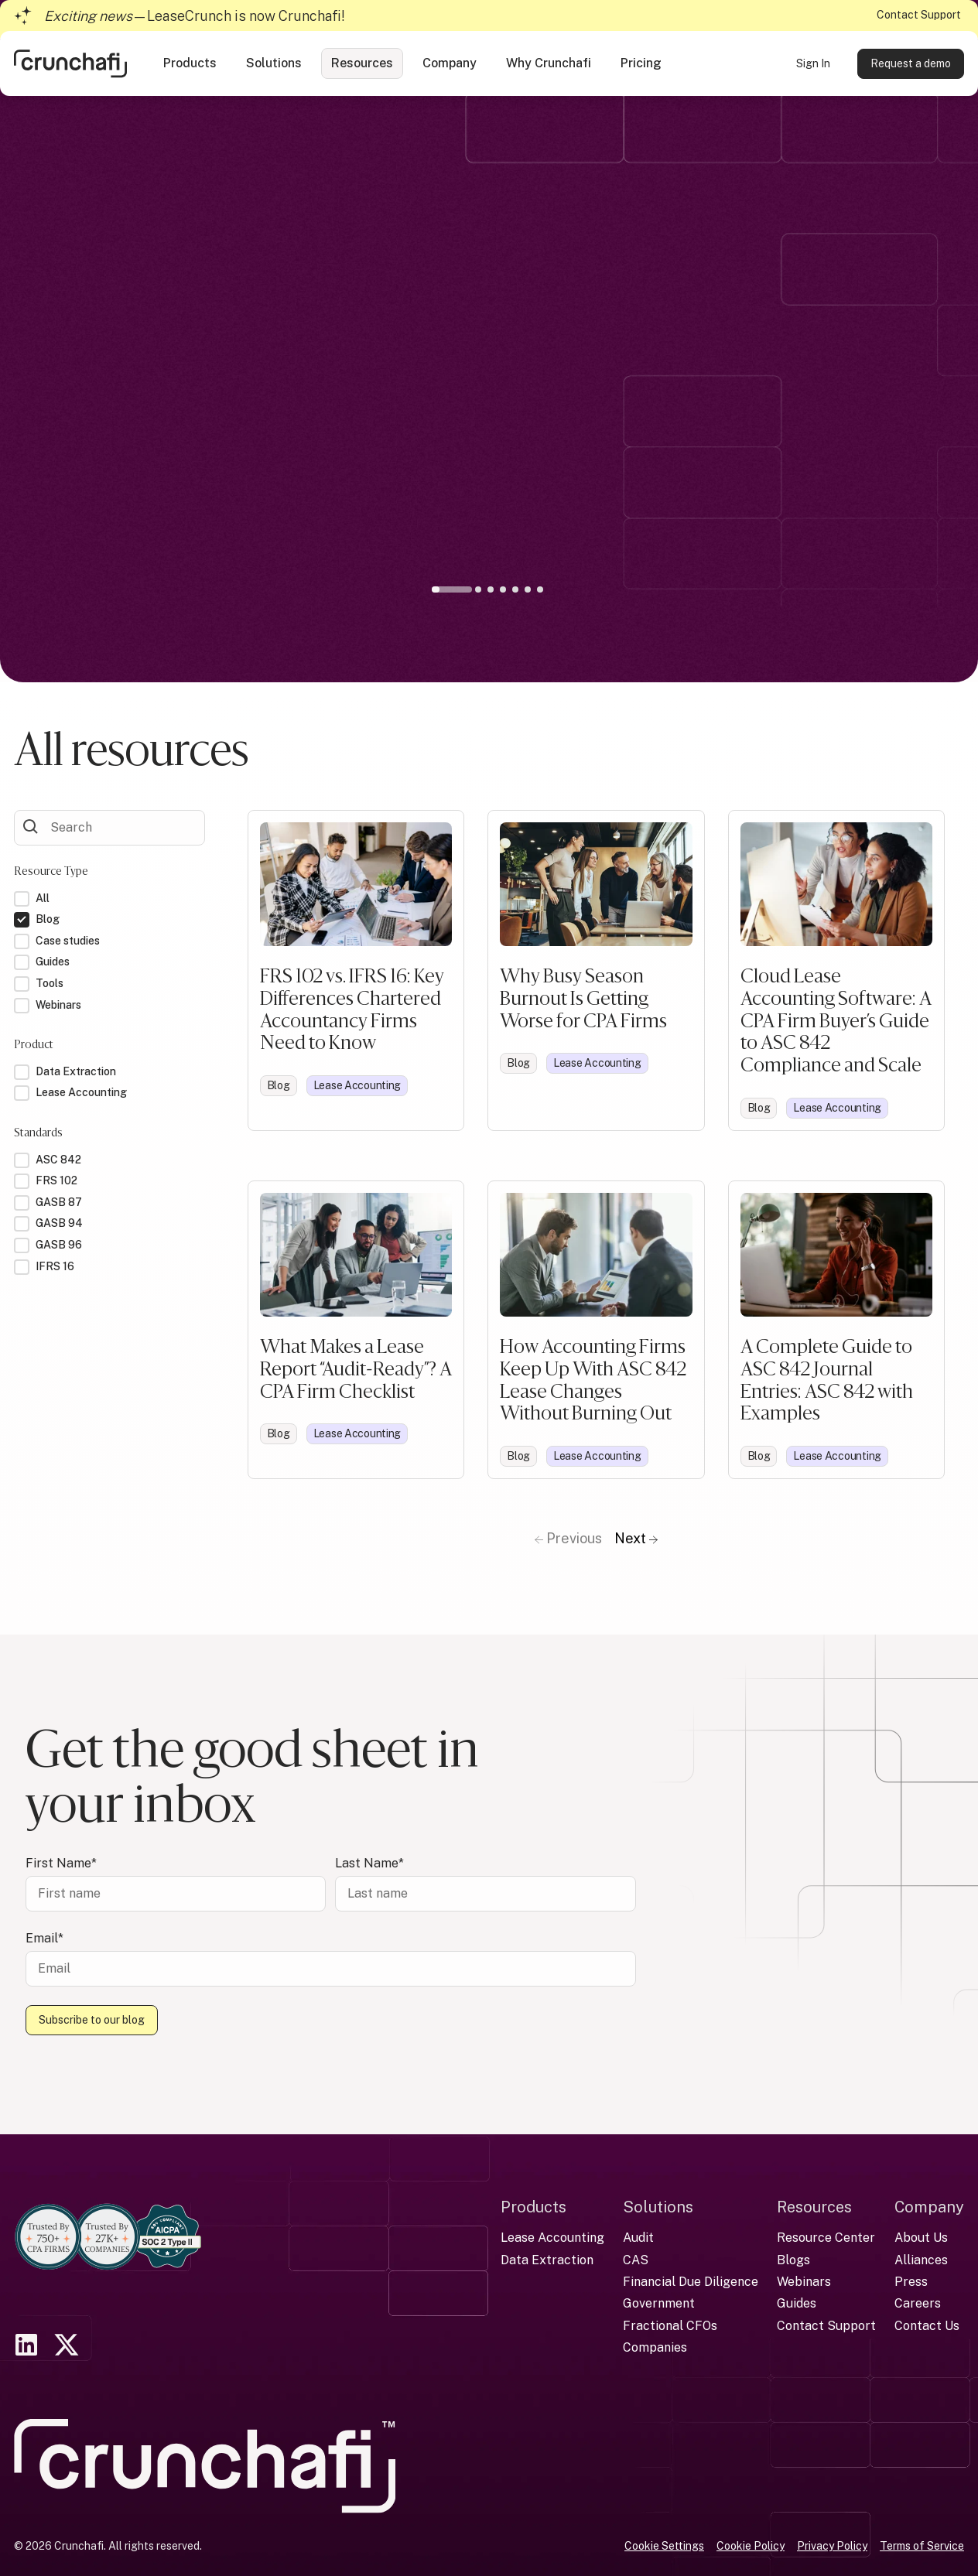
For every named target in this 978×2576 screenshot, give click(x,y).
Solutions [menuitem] (658, 2207)
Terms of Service (922, 2546)
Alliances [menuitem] (921, 2260)
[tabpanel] (489, 411)
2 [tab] (478, 589)
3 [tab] (490, 589)
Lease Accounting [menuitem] (552, 2237)
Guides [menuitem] (796, 2303)
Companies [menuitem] (655, 2347)
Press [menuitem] (911, 2281)
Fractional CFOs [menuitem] (670, 2325)
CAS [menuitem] (635, 2260)
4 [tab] (503, 589)
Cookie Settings (664, 2546)
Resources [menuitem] (814, 2207)
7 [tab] (540, 589)
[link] (70, 62)
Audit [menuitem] (638, 2237)
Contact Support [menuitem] (826, 2325)
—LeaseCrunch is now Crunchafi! (194, 16)
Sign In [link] (813, 63)
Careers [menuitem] (917, 2303)
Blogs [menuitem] (793, 2260)
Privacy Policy (832, 2546)
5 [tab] (515, 589)
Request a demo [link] (910, 63)
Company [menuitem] (929, 2207)
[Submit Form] (31, 826)
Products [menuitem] (533, 2207)
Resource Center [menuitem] (826, 2237)
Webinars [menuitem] (804, 2281)
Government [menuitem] (659, 2303)
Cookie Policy (750, 2546)
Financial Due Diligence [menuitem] (690, 2281)
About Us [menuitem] (921, 2237)
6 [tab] (528, 589)
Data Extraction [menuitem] (547, 2260)
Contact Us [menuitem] (926, 2325)
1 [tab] (455, 592)
